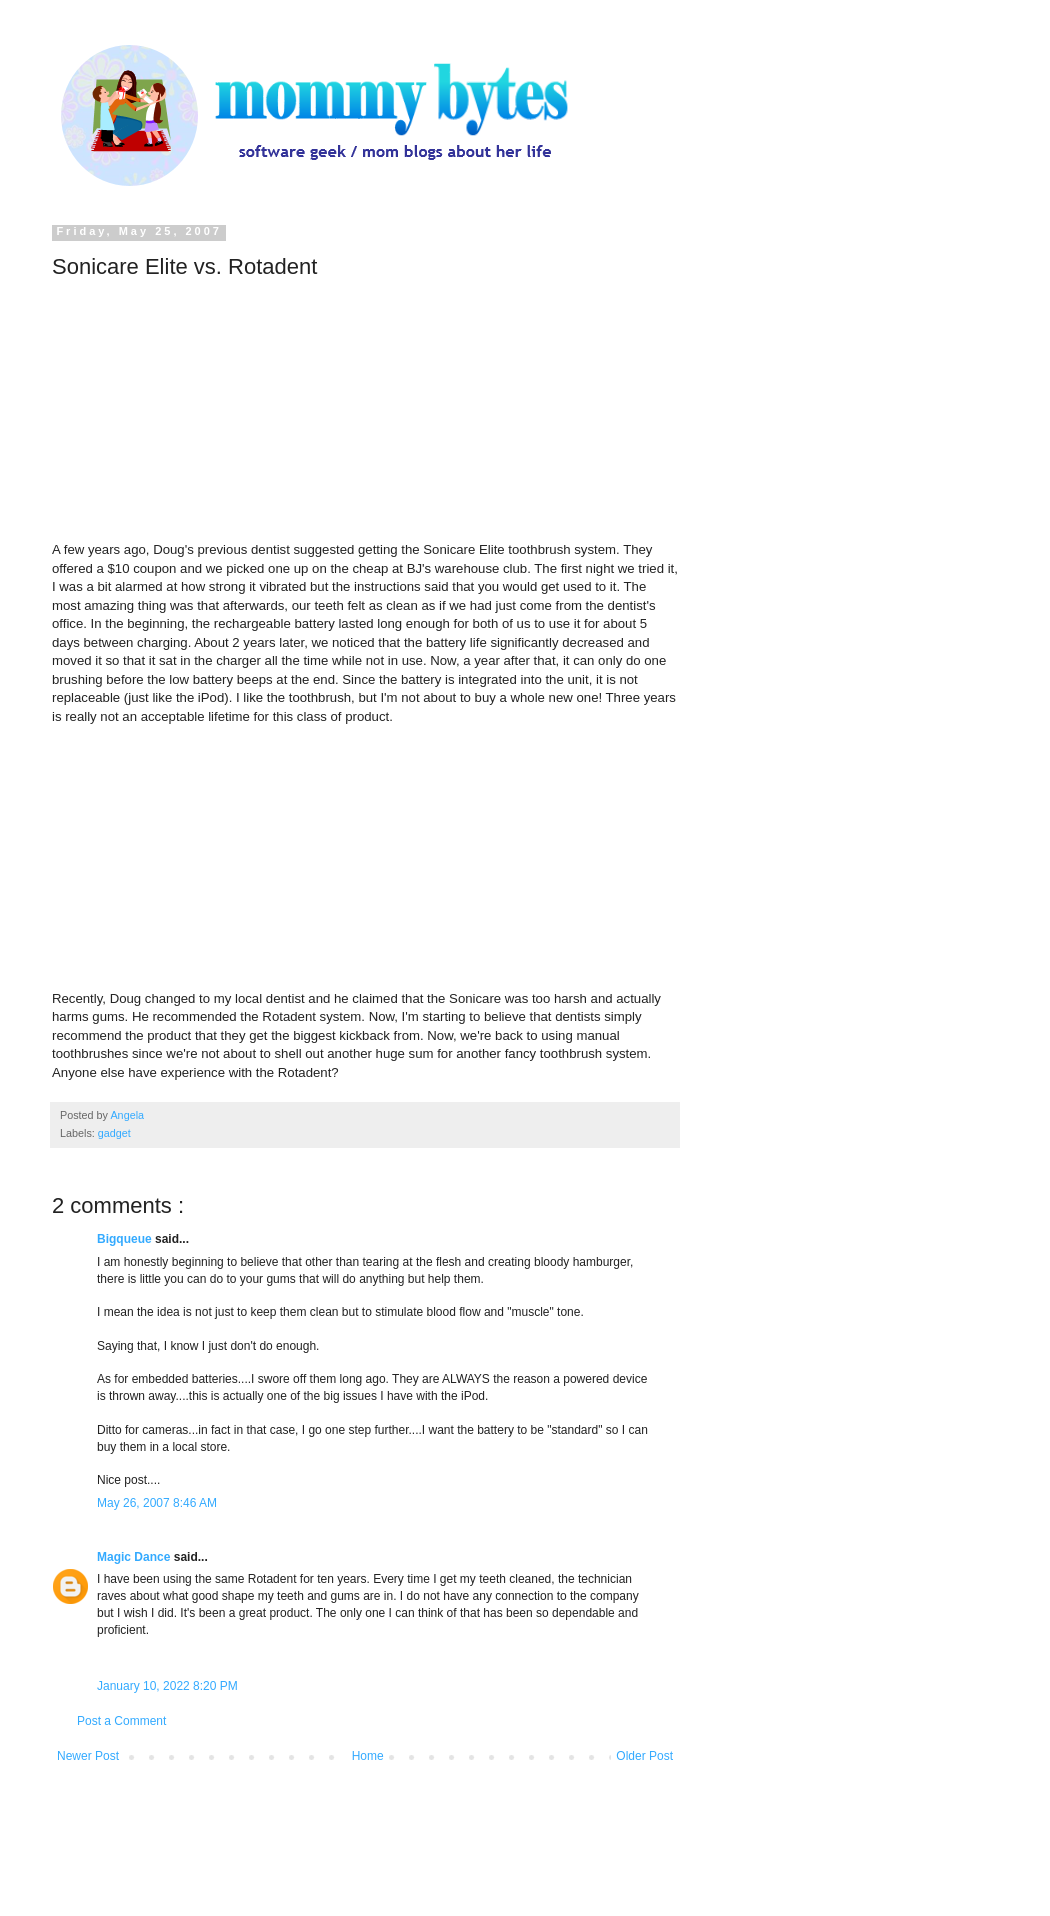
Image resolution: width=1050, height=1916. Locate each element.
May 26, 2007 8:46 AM (157, 1503)
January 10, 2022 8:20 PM (167, 1686)
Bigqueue (126, 1239)
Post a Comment (121, 1721)
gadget (114, 1133)
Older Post (644, 1756)
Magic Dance (135, 1557)
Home (368, 1756)
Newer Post (88, 1756)
